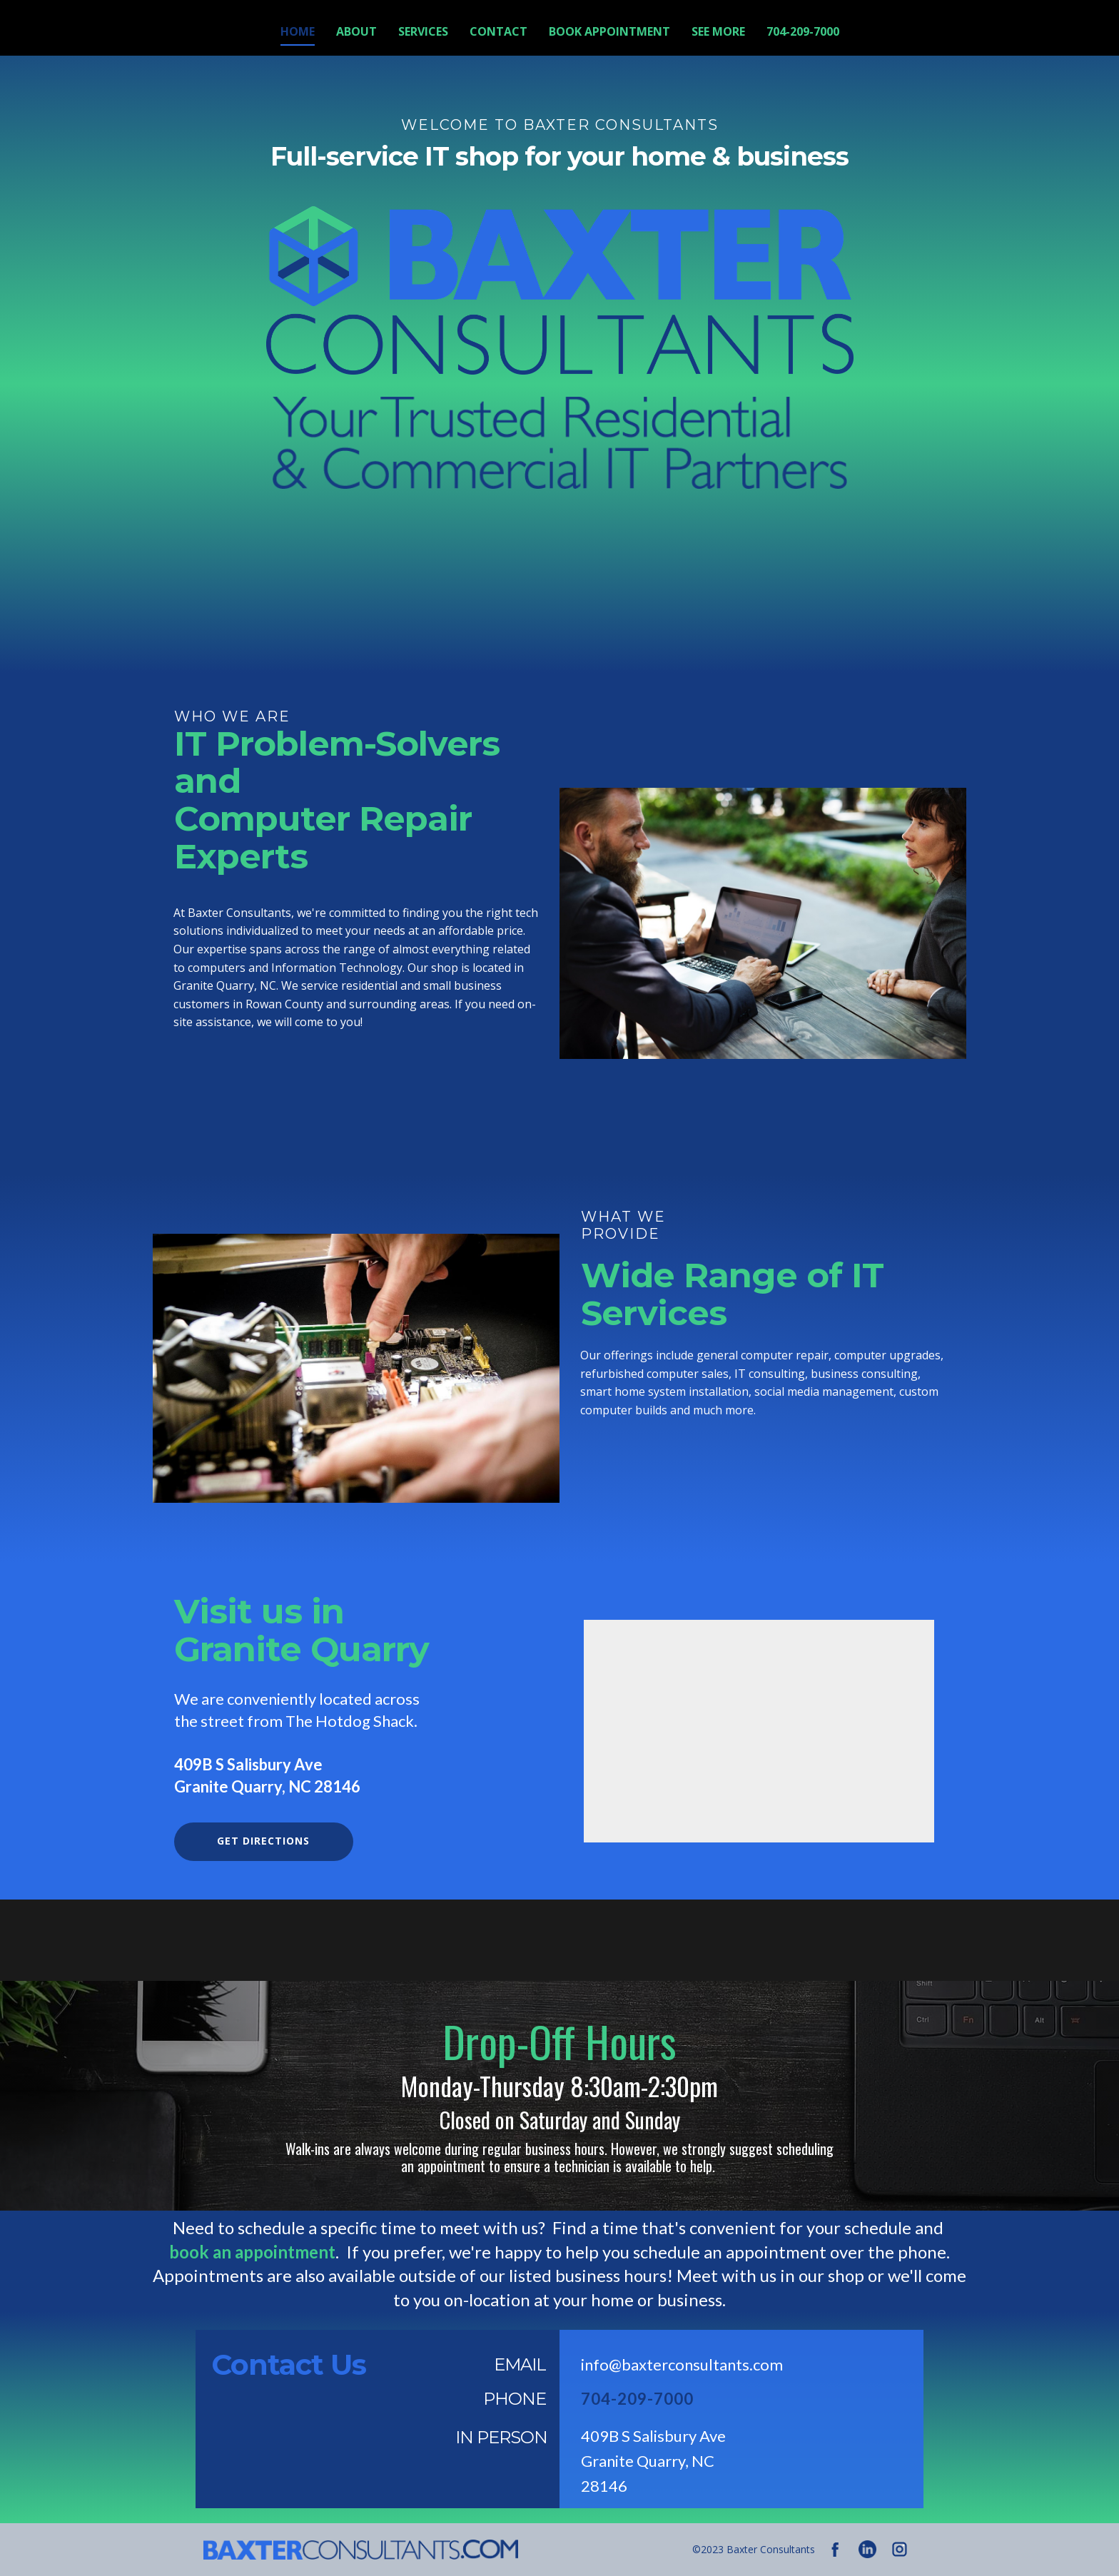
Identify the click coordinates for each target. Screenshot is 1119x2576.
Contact (498, 31)
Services (423, 31)
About (356, 31)
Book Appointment (609, 31)
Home (297, 31)
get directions (263, 1840)
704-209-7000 (802, 31)
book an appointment (252, 2251)
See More (718, 31)
